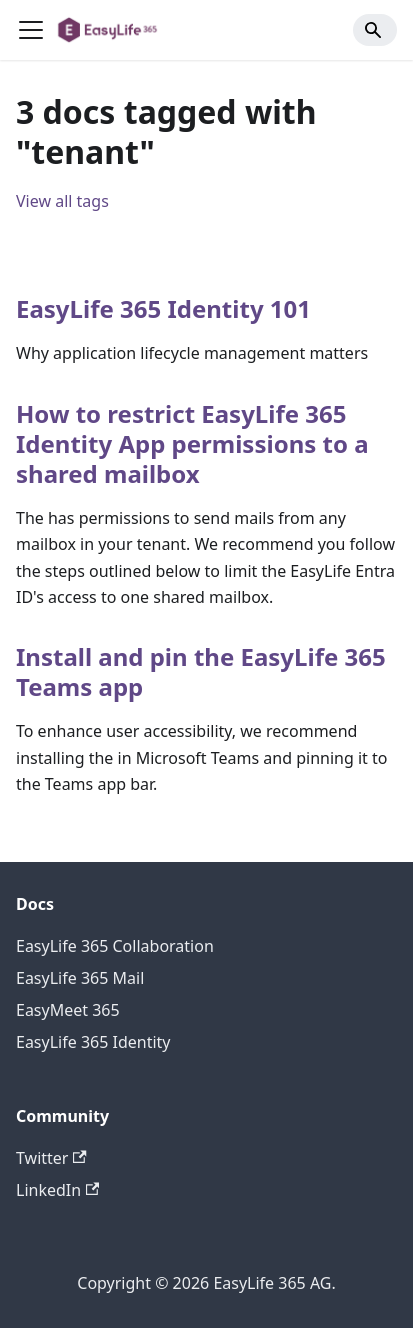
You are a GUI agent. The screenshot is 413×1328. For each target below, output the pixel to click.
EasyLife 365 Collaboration (115, 946)
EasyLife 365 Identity (93, 1042)
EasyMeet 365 (68, 1010)
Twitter (51, 1158)
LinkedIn (57, 1190)
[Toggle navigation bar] (31, 30)
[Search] (375, 30)
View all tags (62, 201)
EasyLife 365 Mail (80, 978)
